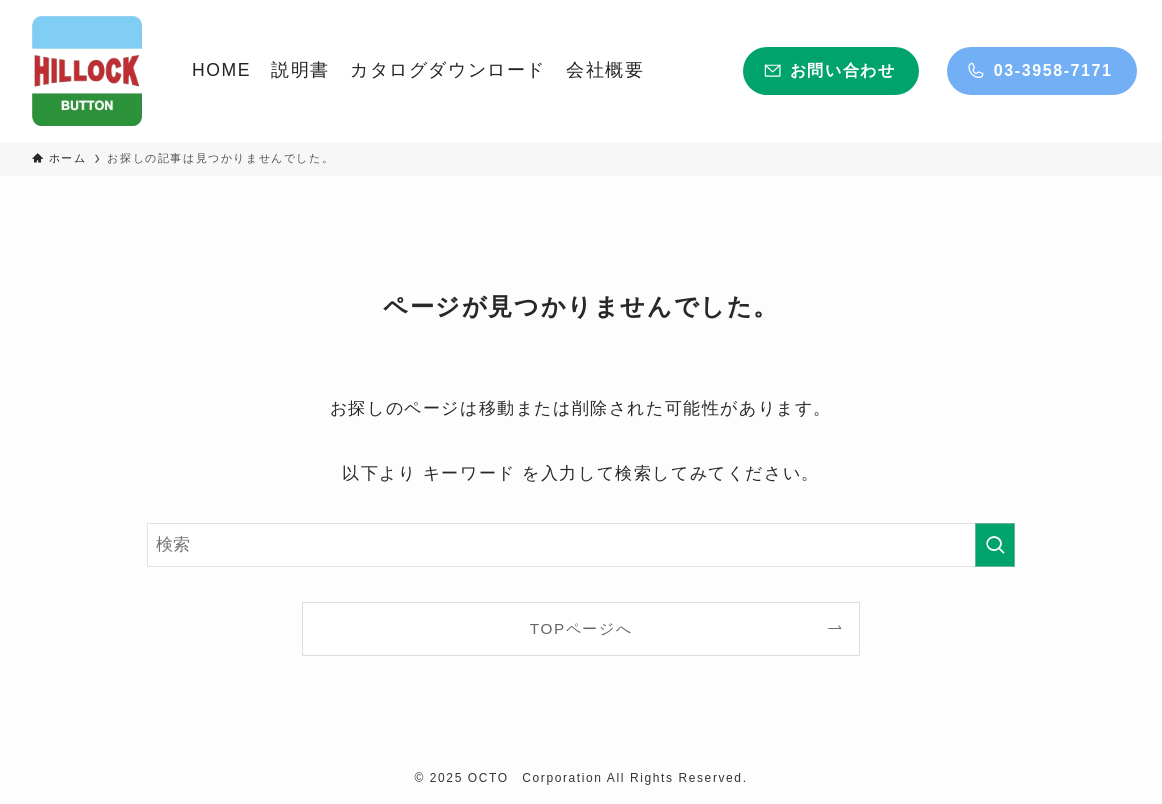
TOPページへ (581, 628)
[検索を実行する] (995, 545)
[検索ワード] (581, 545)
